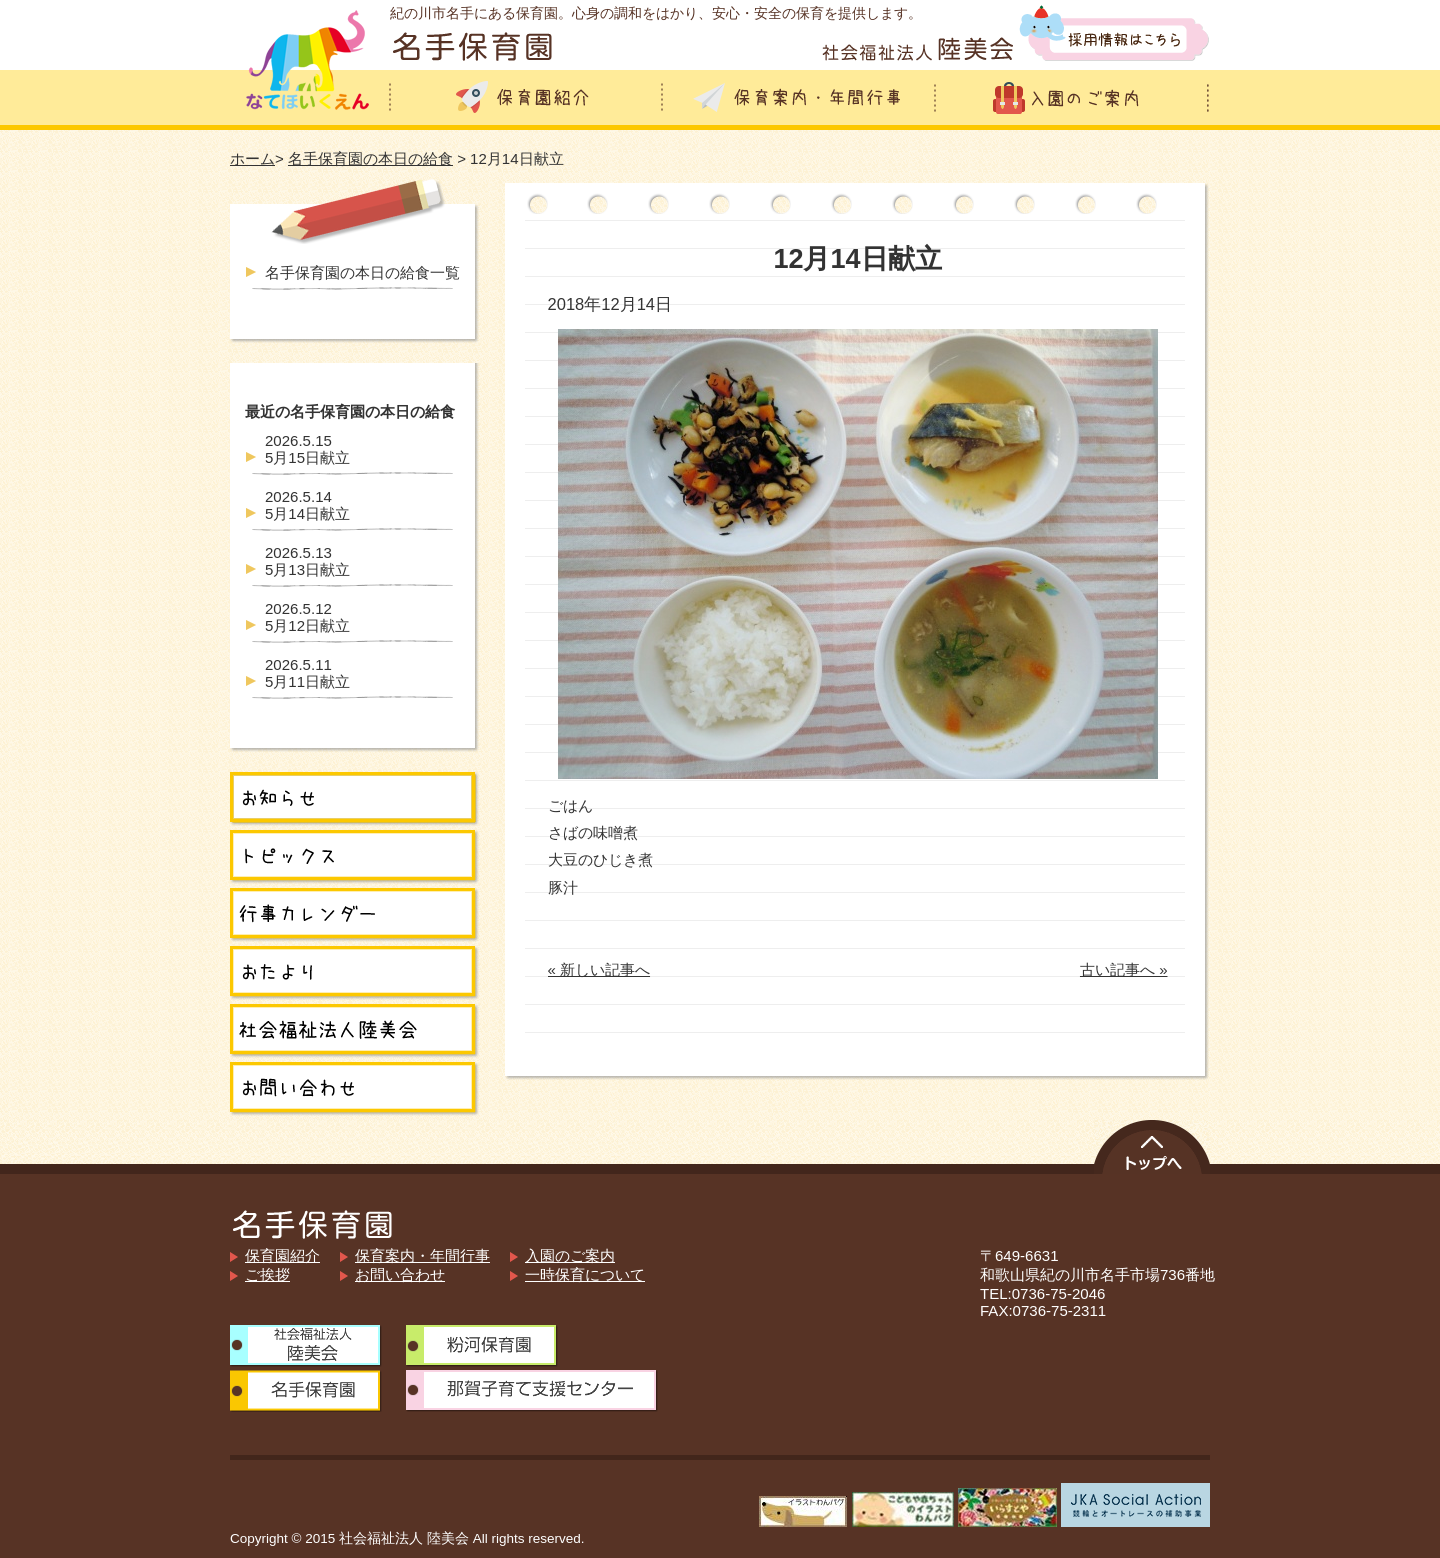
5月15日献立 (307, 449)
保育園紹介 (282, 1255)
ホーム (252, 158)
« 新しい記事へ (599, 969)
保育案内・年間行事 (422, 1255)
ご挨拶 (267, 1274)
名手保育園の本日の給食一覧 (362, 272)
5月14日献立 (307, 505)
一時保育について (585, 1274)
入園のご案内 (570, 1255)
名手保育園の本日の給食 (370, 158)
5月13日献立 (307, 561)
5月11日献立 (307, 673)
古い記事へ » (1124, 969)
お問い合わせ (400, 1274)
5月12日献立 (307, 617)
